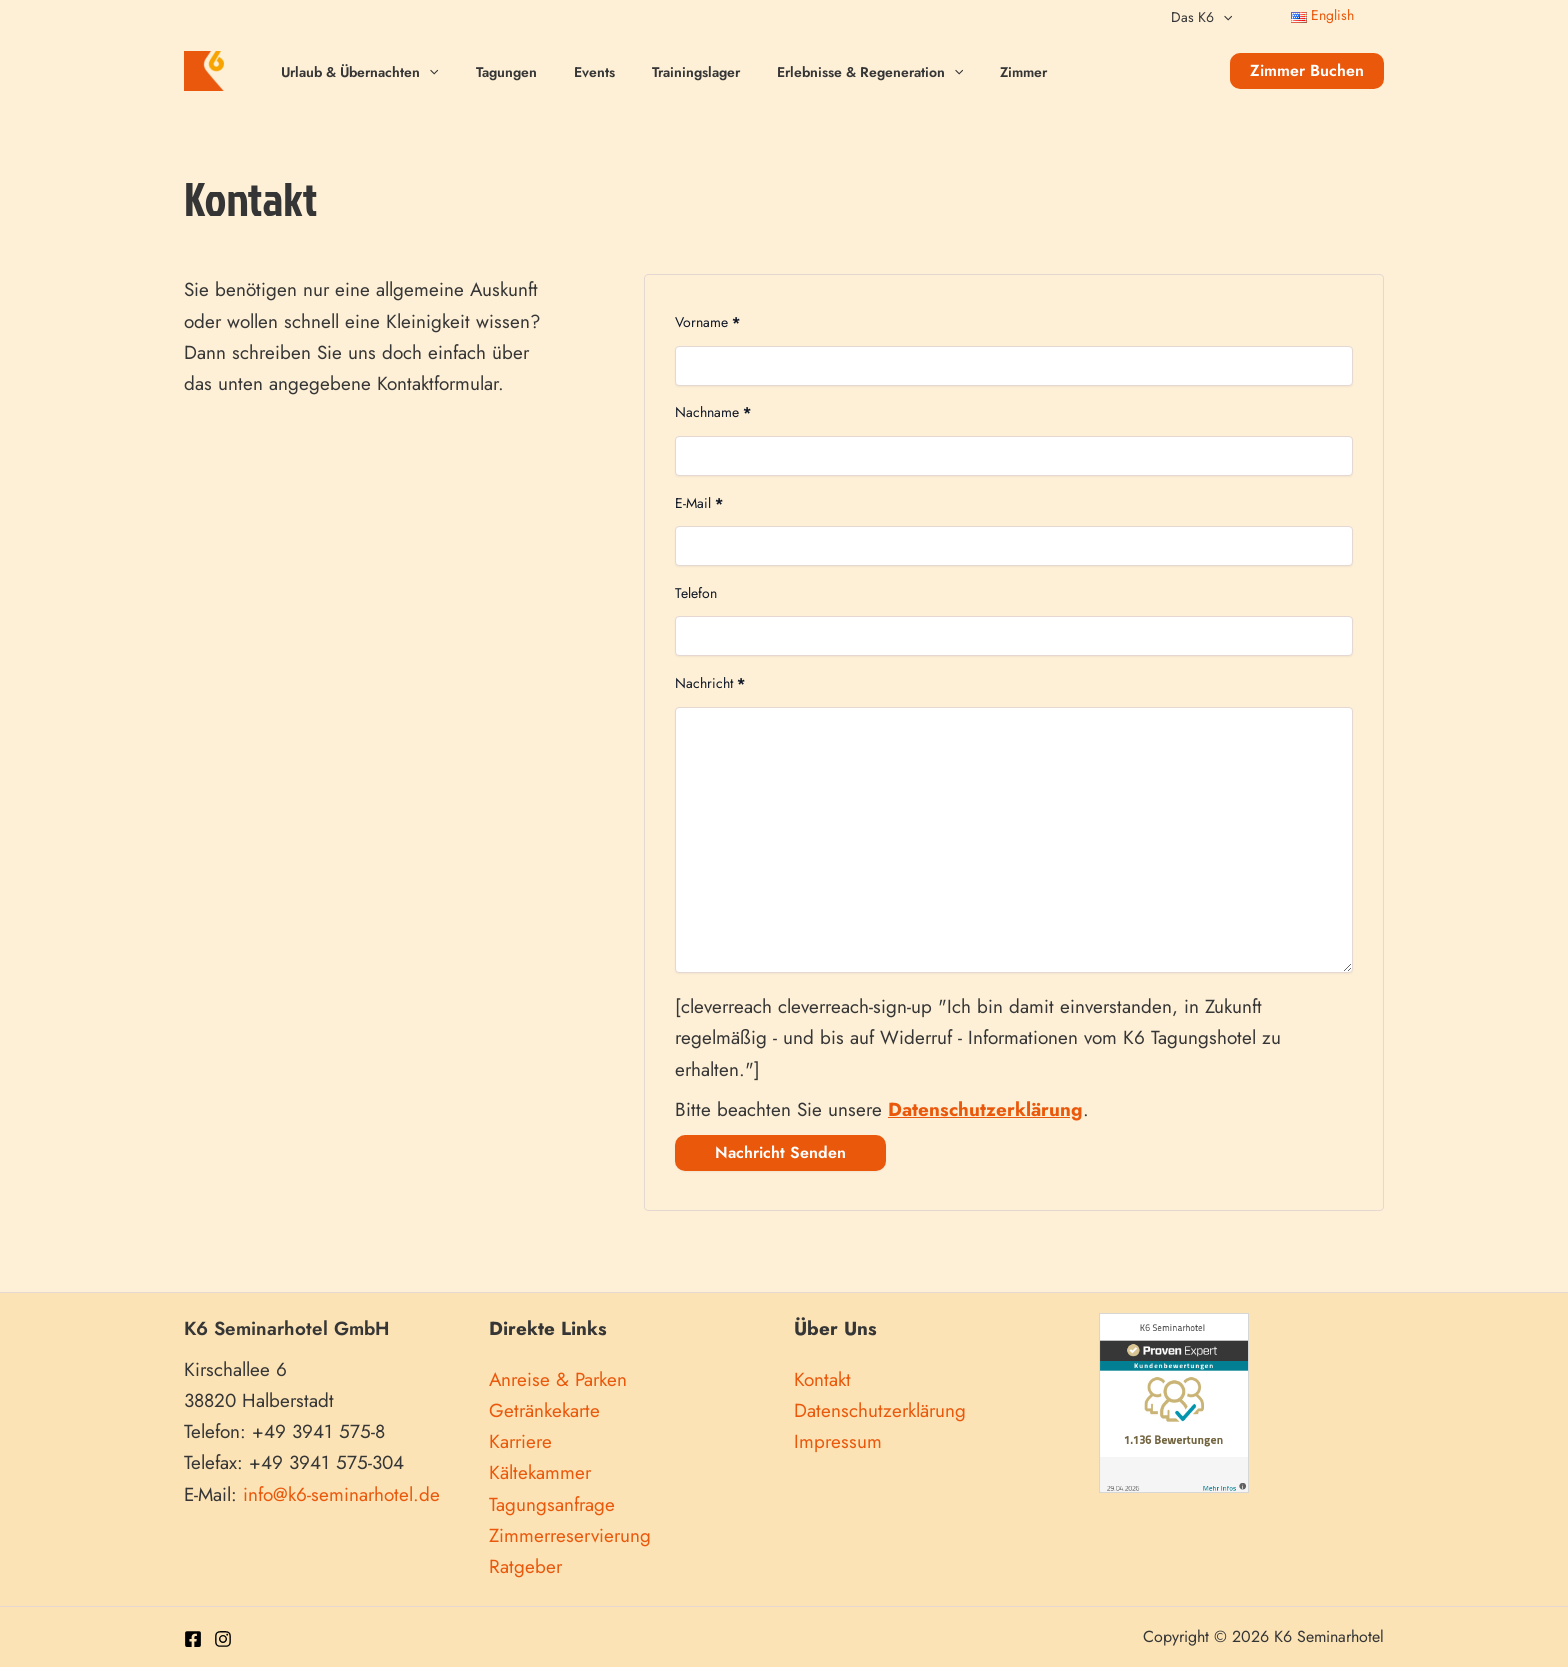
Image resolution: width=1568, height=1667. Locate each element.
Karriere (520, 1441)
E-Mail (699, 503)
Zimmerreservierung (570, 1535)
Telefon (696, 593)
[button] (1307, 71)
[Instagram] (223, 1639)
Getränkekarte (544, 1410)
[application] (1227, 17)
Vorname (707, 322)
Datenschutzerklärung (880, 1410)
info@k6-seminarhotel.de (341, 1494)
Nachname (713, 412)
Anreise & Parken (558, 1379)
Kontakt (822, 1379)
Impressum (838, 1441)
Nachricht (710, 683)
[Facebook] (193, 1639)
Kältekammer (540, 1472)
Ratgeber (525, 1566)
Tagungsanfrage (552, 1504)
